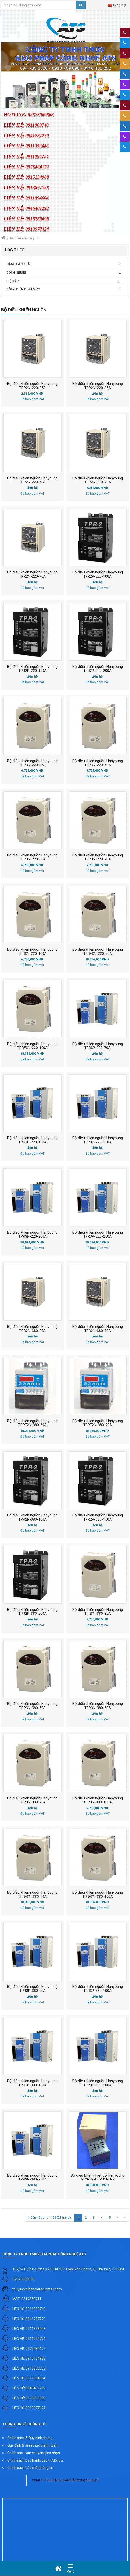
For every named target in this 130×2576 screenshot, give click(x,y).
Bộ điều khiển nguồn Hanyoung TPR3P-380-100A (97, 1989)
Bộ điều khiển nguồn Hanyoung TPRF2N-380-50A (32, 1423)
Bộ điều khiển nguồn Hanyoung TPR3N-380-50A (32, 1706)
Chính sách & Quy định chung (29, 2438)
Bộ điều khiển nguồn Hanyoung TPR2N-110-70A (97, 480)
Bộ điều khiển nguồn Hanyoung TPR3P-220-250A (97, 1234)
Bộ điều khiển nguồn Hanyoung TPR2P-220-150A (32, 669)
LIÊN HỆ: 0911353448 (28, 2329)
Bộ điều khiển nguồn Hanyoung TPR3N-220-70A (97, 857)
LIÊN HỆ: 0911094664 (28, 2378)
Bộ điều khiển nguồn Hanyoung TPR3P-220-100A (32, 1140)
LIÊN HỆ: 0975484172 (28, 2348)
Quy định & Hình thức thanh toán (32, 2445)
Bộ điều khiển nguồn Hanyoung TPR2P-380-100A (32, 1517)
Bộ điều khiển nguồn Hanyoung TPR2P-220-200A (97, 669)
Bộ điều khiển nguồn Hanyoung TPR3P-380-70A (32, 1989)
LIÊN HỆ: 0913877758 (28, 2368)
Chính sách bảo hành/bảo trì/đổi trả (35, 2460)
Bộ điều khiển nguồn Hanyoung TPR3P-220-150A (97, 1140)
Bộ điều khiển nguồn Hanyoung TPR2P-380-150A (97, 1517)
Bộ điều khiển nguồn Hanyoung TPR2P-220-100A (97, 574)
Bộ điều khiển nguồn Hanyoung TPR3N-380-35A (97, 1611)
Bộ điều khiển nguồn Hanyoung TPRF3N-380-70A (32, 1894)
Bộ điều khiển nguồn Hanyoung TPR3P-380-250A (32, 2177)
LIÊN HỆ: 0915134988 (28, 2358)
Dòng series (16, 272)
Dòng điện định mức (23, 289)
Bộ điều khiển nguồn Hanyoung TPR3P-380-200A (97, 2083)
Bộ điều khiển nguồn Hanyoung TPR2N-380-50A (32, 1328)
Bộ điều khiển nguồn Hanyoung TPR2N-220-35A (97, 386)
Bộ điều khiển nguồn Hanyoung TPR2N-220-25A (32, 386)
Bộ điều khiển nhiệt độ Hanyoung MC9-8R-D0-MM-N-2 (97, 2177)
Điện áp (12, 281)
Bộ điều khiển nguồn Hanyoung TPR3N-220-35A (32, 763)
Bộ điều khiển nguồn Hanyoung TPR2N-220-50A (32, 480)
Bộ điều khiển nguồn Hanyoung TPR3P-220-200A (32, 1234)
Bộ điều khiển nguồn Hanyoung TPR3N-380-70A (32, 1800)
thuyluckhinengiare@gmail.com (37, 2289)
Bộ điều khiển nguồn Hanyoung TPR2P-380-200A (32, 1611)
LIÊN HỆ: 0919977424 (28, 2408)
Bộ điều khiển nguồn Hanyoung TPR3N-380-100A (97, 1800)
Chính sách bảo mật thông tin (30, 2468)
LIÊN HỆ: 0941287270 (28, 2319)
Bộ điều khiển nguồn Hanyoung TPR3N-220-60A (32, 857)
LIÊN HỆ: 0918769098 (28, 2398)
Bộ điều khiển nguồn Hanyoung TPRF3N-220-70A (97, 951)
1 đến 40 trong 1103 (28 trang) (49, 2217)
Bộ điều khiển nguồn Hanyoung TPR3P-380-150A (32, 2083)
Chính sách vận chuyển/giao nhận (33, 2453)
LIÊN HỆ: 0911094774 (28, 2339)
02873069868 (23, 2279)
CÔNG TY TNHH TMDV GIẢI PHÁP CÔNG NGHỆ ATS (65, 2480)
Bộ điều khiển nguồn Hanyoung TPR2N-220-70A (32, 574)
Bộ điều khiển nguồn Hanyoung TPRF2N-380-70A (97, 1423)
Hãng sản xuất (19, 264)
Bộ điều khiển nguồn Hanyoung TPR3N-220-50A (97, 763)
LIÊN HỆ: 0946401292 (28, 2388)
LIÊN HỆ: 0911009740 (28, 2309)
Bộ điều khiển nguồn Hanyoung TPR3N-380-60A (97, 1706)
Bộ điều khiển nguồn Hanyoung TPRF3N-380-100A (97, 1894)
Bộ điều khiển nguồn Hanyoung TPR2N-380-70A (97, 1328)
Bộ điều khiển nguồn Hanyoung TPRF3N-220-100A (32, 1046)
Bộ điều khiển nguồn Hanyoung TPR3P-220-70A (97, 1046)
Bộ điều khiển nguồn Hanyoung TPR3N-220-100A (32, 951)
